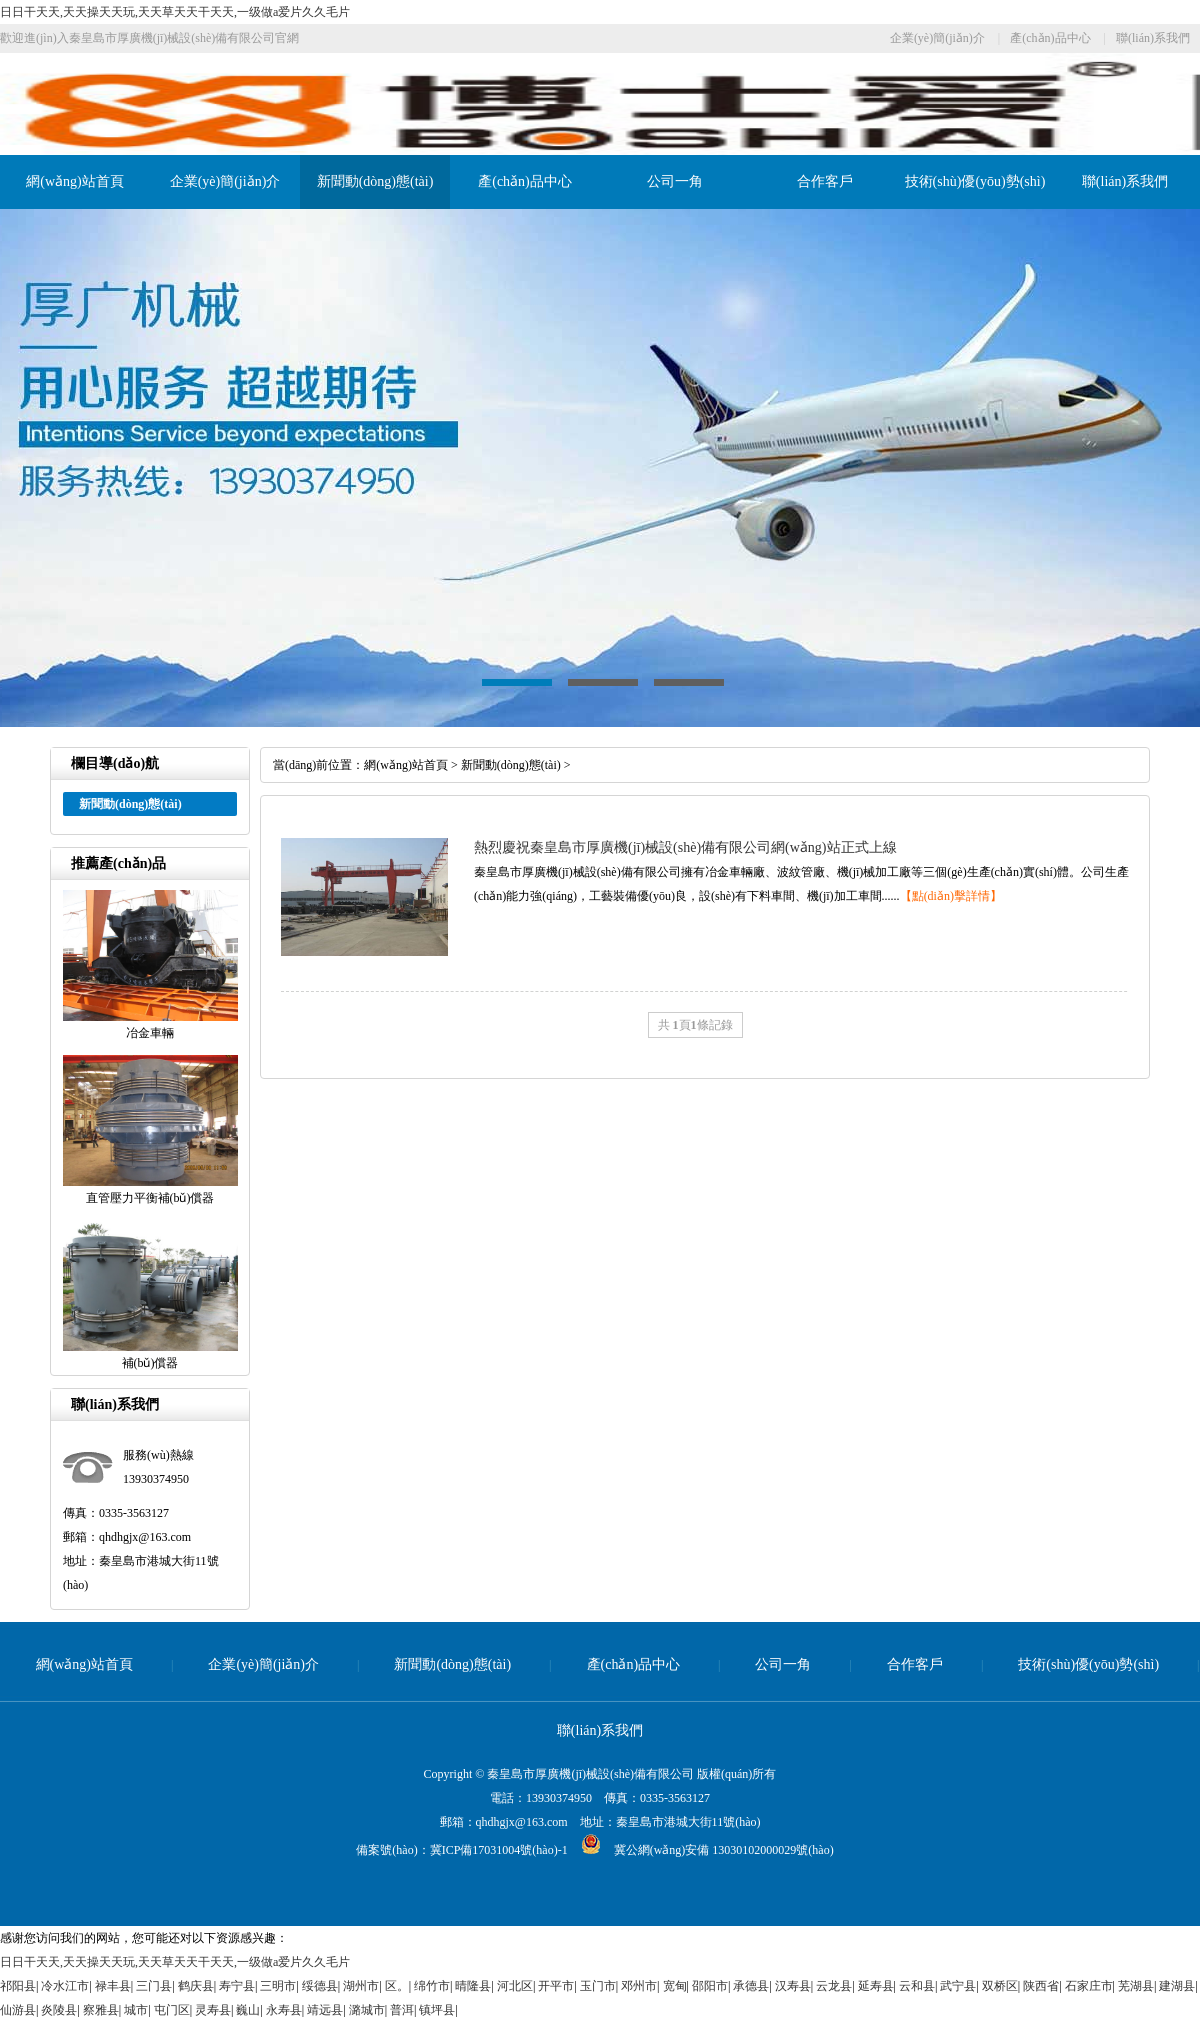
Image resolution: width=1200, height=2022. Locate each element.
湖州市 (361, 1986)
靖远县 (325, 2010)
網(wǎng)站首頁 (74, 181)
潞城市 (367, 2010)
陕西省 (1041, 1986)
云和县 (917, 1986)
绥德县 (320, 1986)
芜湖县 (1136, 1986)
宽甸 (675, 1986)
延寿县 (876, 1986)
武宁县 (958, 1986)
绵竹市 (432, 1986)
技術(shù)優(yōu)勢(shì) (975, 181)
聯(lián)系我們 (1153, 38)
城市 (136, 2010)
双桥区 (1000, 1986)
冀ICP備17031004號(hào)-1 (499, 1850)
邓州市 (639, 1986)
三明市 (278, 1986)
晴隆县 (473, 1986)
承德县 (751, 1986)
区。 (397, 1986)
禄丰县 (113, 1986)
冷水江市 (65, 1986)
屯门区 (172, 2010)
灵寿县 (213, 2010)
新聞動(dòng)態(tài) (375, 181)
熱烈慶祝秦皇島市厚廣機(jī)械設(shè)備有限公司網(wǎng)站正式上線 (685, 847)
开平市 (556, 1986)
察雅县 (101, 2010)
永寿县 (284, 2010)
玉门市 (598, 1986)
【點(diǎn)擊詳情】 (951, 896)
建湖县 (1177, 1986)
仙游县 (18, 2010)
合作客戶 (825, 181)
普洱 (402, 2010)
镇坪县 (437, 2010)
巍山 (248, 2010)
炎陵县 (59, 2010)
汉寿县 (793, 1986)
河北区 (515, 1986)
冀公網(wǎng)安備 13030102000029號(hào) (701, 1850)
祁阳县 (18, 1986)
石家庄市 (1089, 1986)
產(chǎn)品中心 (1050, 38)
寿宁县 (237, 1986)
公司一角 (675, 181)
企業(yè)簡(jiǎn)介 (937, 38)
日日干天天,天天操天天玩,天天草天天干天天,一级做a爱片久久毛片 (175, 12)
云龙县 (834, 1986)
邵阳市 (710, 1986)
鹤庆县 (196, 1986)
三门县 (154, 1986)
